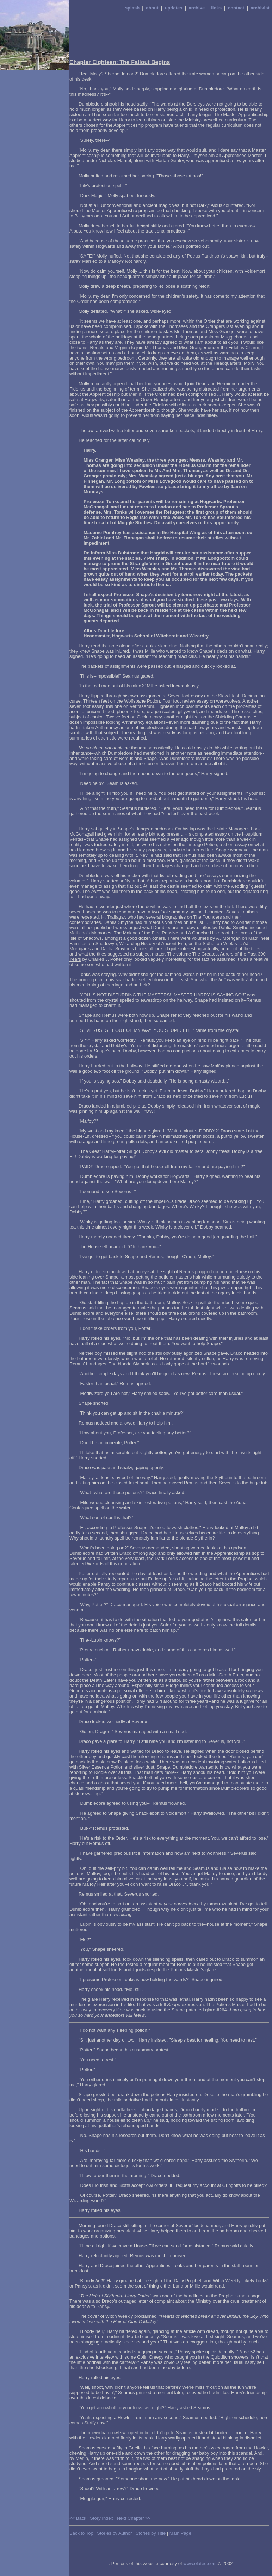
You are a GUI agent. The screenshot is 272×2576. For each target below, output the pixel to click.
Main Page (180, 2533)
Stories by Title (151, 2533)
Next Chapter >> (133, 2518)
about (152, 8)
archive (197, 8)
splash (132, 8)
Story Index (101, 2518)
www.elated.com (200, 2563)
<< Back (77, 2518)
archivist (260, 8)
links (216, 8)
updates (174, 8)
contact (236, 8)
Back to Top (81, 2533)
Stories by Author (114, 2533)
